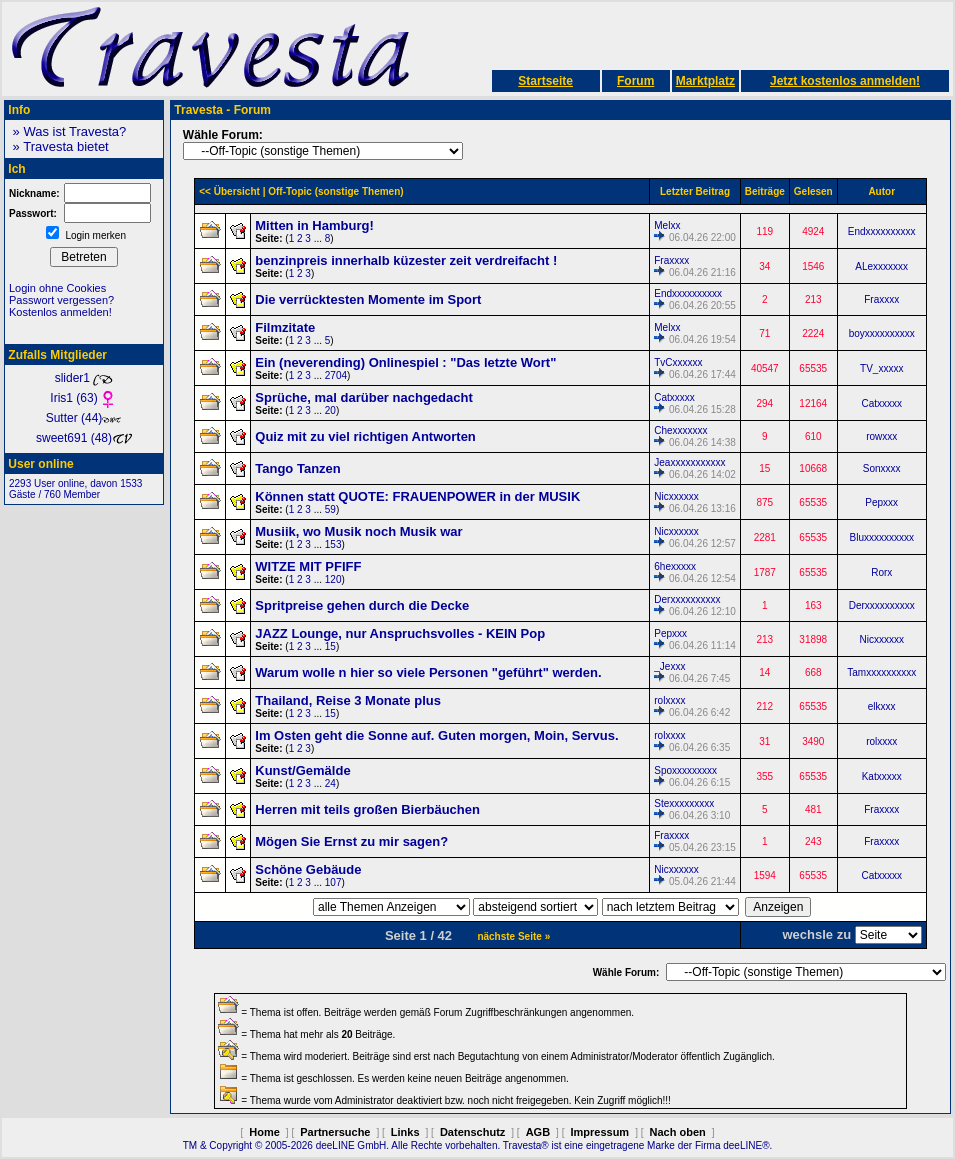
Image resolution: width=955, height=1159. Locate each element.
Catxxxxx (674, 397)
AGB (538, 1132)
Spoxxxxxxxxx (685, 770)
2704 (336, 375)
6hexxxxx (675, 566)
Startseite (545, 81)
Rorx (881, 572)
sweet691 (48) (84, 438)
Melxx (667, 225)
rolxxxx (669, 700)
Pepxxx (881, 502)
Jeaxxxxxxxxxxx (689, 462)
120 (333, 579)
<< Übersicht (229, 191)
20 (330, 410)
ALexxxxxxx (881, 266)
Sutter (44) (84, 418)
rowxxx (881, 436)
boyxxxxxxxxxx (882, 333)
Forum (635, 81)
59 (330, 509)
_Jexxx (669, 666)
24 (330, 783)
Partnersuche (335, 1132)
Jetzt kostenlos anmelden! (845, 81)
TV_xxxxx (881, 368)
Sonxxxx (882, 468)
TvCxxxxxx (678, 362)
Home (264, 1132)
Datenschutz (472, 1132)
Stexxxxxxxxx (684, 803)
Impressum (599, 1132)
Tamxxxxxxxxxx (881, 672)
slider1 (84, 378)
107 (333, 882)
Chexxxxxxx (680, 430)
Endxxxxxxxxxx (882, 231)
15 (330, 646)
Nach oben (678, 1132)
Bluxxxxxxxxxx (881, 537)
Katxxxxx (882, 776)
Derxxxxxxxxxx (687, 599)
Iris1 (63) (83, 398)
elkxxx (882, 706)
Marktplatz (705, 81)
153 (333, 544)
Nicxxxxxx (676, 496)
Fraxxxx (671, 260)
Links (405, 1132)
